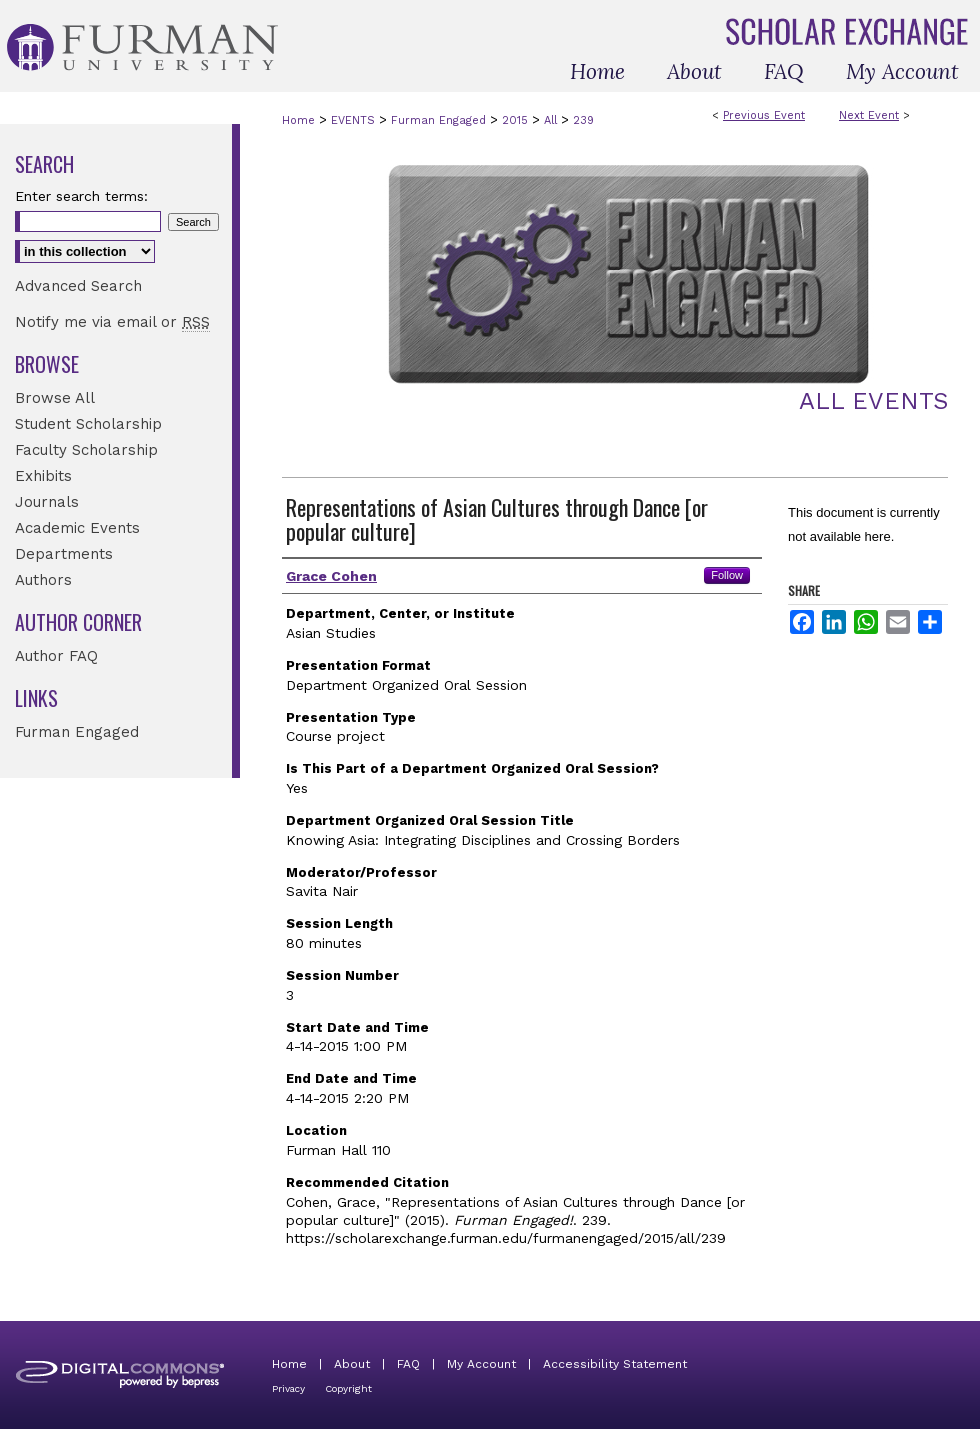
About (352, 1364)
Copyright (348, 1388)
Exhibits (43, 476)
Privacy (288, 1388)
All (552, 120)
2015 (517, 120)
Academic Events (77, 528)
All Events (873, 401)
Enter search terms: (81, 196)
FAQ (408, 1364)
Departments (64, 554)
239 (583, 120)
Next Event (869, 115)
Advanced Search (78, 286)
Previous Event (764, 115)
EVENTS (355, 120)
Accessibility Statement (615, 1364)
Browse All (55, 398)
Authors (43, 580)
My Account (481, 1364)
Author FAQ (56, 656)
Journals (47, 502)
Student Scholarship (88, 424)
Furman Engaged (440, 120)
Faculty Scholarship (86, 450)
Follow (727, 575)
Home (298, 120)
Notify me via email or (112, 322)
